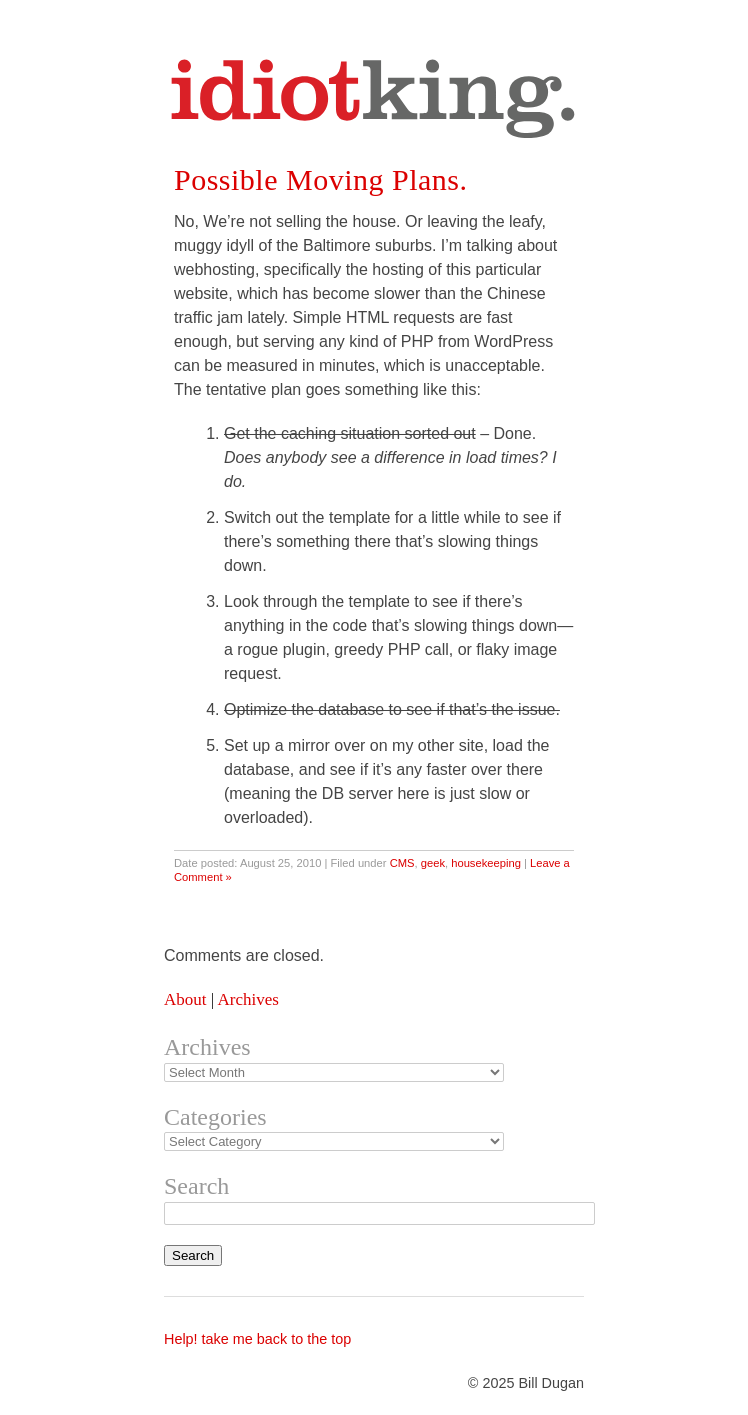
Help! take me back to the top (257, 1339)
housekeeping (486, 863)
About (185, 999)
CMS (402, 863)
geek (433, 863)
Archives (247, 999)
